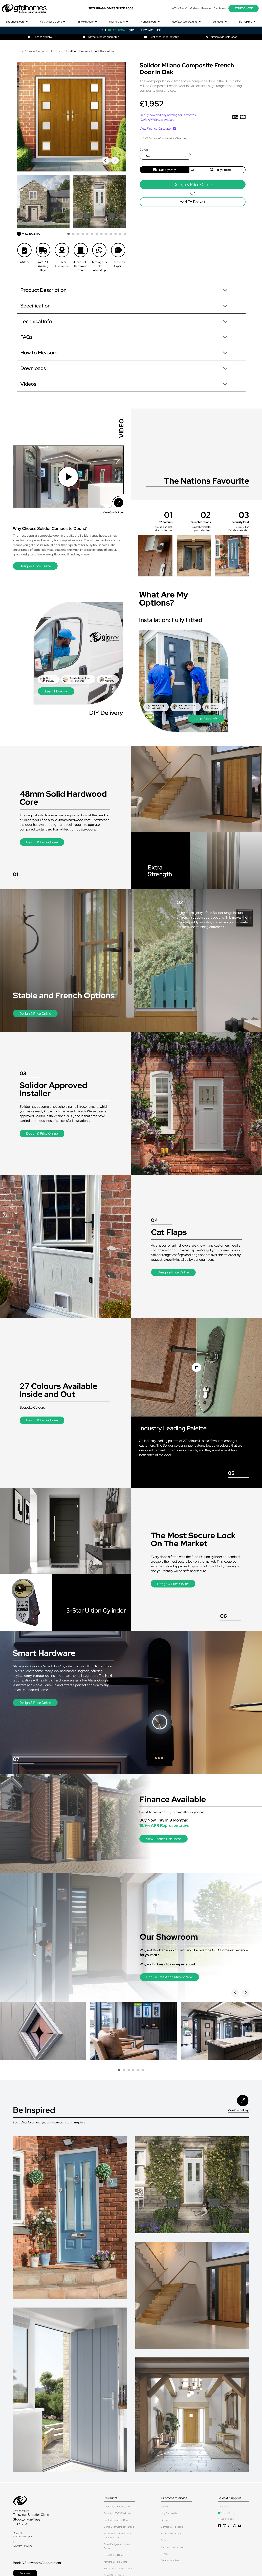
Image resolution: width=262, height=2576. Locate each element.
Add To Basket (192, 201)
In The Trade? (180, 8)
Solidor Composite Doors (42, 51)
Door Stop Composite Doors (118, 2506)
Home (20, 51)
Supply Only (164, 170)
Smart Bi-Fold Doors (114, 2554)
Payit (163, 2540)
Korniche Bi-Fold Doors (115, 2561)
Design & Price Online (192, 184)
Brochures (220, 8)
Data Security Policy (171, 2560)
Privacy (164, 2553)
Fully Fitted (220, 170)
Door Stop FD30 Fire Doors (117, 2513)
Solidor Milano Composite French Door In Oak (87, 51)
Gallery (194, 8)
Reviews (206, 8)
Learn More (56, 691)
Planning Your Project (171, 2533)
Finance (165, 2520)
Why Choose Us (169, 2513)
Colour (144, 149)
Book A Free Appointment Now (169, 1977)
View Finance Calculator (163, 1839)
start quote (243, 8)
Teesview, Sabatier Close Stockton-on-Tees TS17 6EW (31, 2519)
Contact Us (223, 2506)
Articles (164, 2506)
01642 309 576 (225, 2519)
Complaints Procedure (172, 2526)
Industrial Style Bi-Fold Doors (118, 2568)
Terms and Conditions (172, 2546)
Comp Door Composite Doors (119, 2526)
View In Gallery (28, 233)
